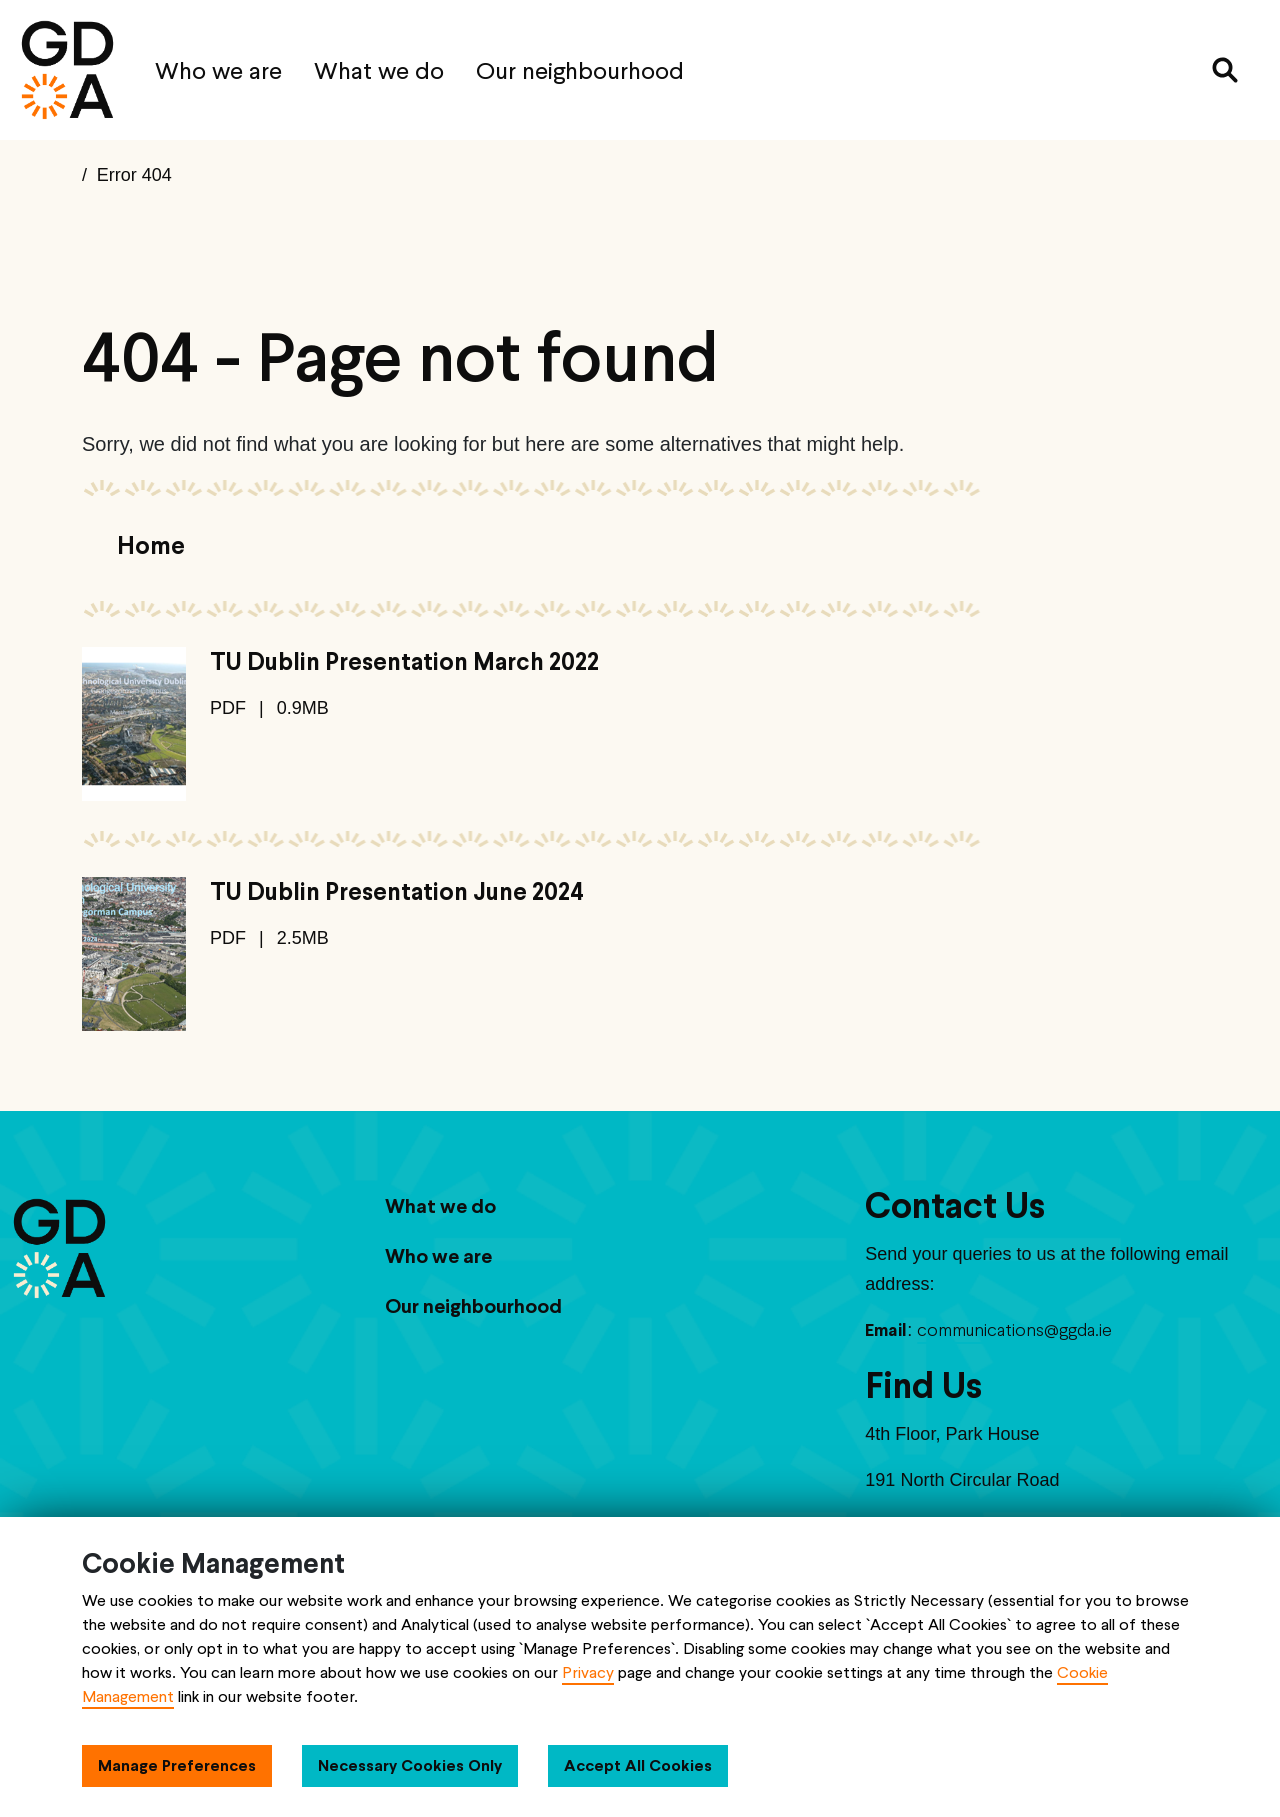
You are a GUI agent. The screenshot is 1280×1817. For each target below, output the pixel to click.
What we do (379, 70)
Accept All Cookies (638, 1765)
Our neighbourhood (580, 70)
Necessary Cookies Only (410, 1765)
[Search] (1225, 70)
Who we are (218, 70)
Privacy (588, 1672)
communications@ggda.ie (1014, 1329)
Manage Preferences (177, 1765)
